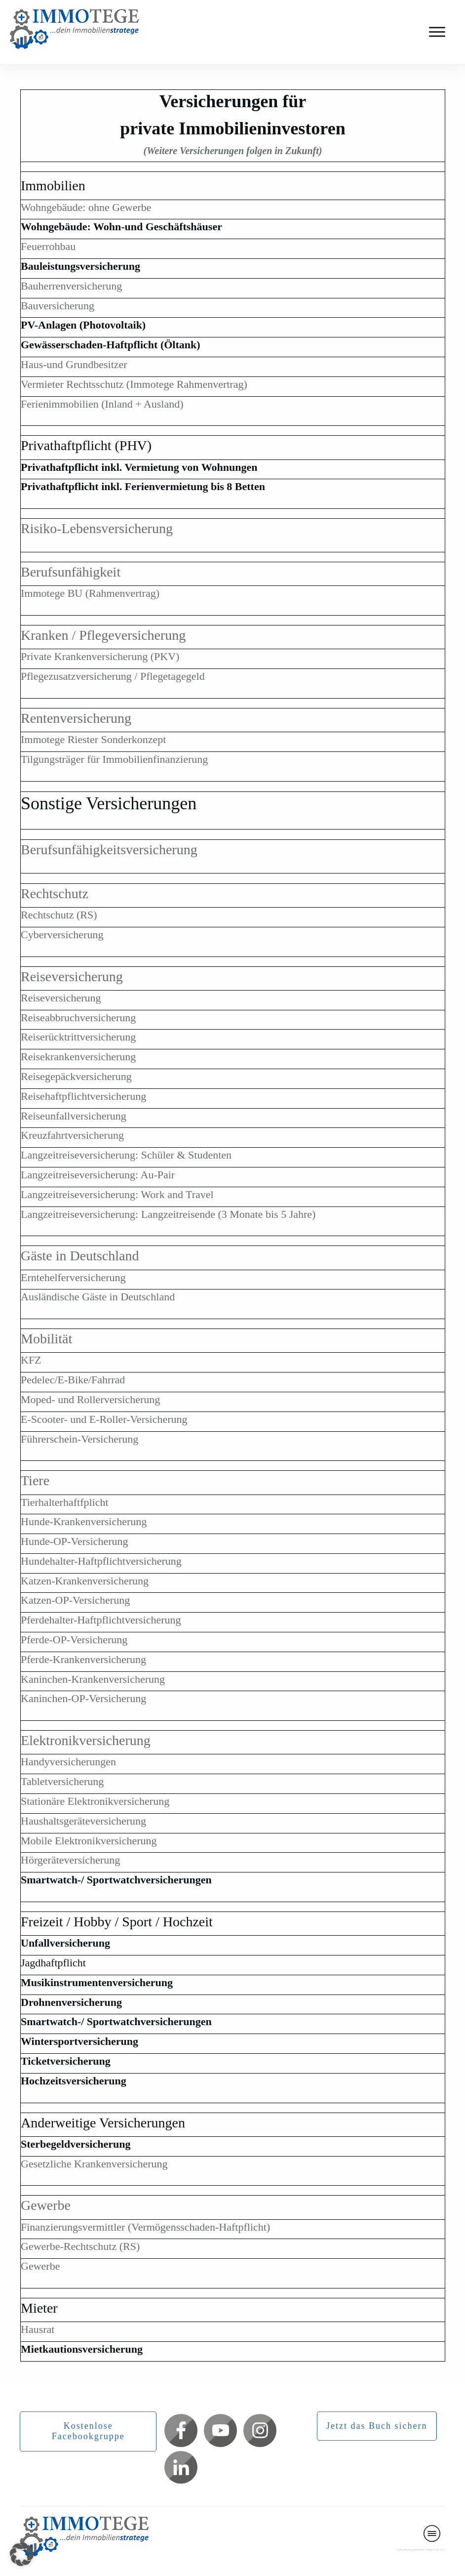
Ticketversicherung (66, 2061)
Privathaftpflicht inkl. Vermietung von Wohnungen (139, 467)
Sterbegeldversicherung (75, 2144)
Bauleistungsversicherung (80, 266)
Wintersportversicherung (79, 2041)
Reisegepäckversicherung (76, 1076)
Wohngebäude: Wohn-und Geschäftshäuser (121, 226)
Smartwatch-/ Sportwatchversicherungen (116, 1879)
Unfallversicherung (65, 1943)
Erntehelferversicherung (73, 1277)
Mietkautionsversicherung (82, 2349)
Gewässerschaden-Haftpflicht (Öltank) (110, 344)
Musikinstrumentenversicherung (97, 1982)
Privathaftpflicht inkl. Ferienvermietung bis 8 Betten (143, 486)
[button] (21, 2554)
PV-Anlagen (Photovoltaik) (83, 325)
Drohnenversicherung (71, 2002)
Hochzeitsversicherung (73, 2081)
